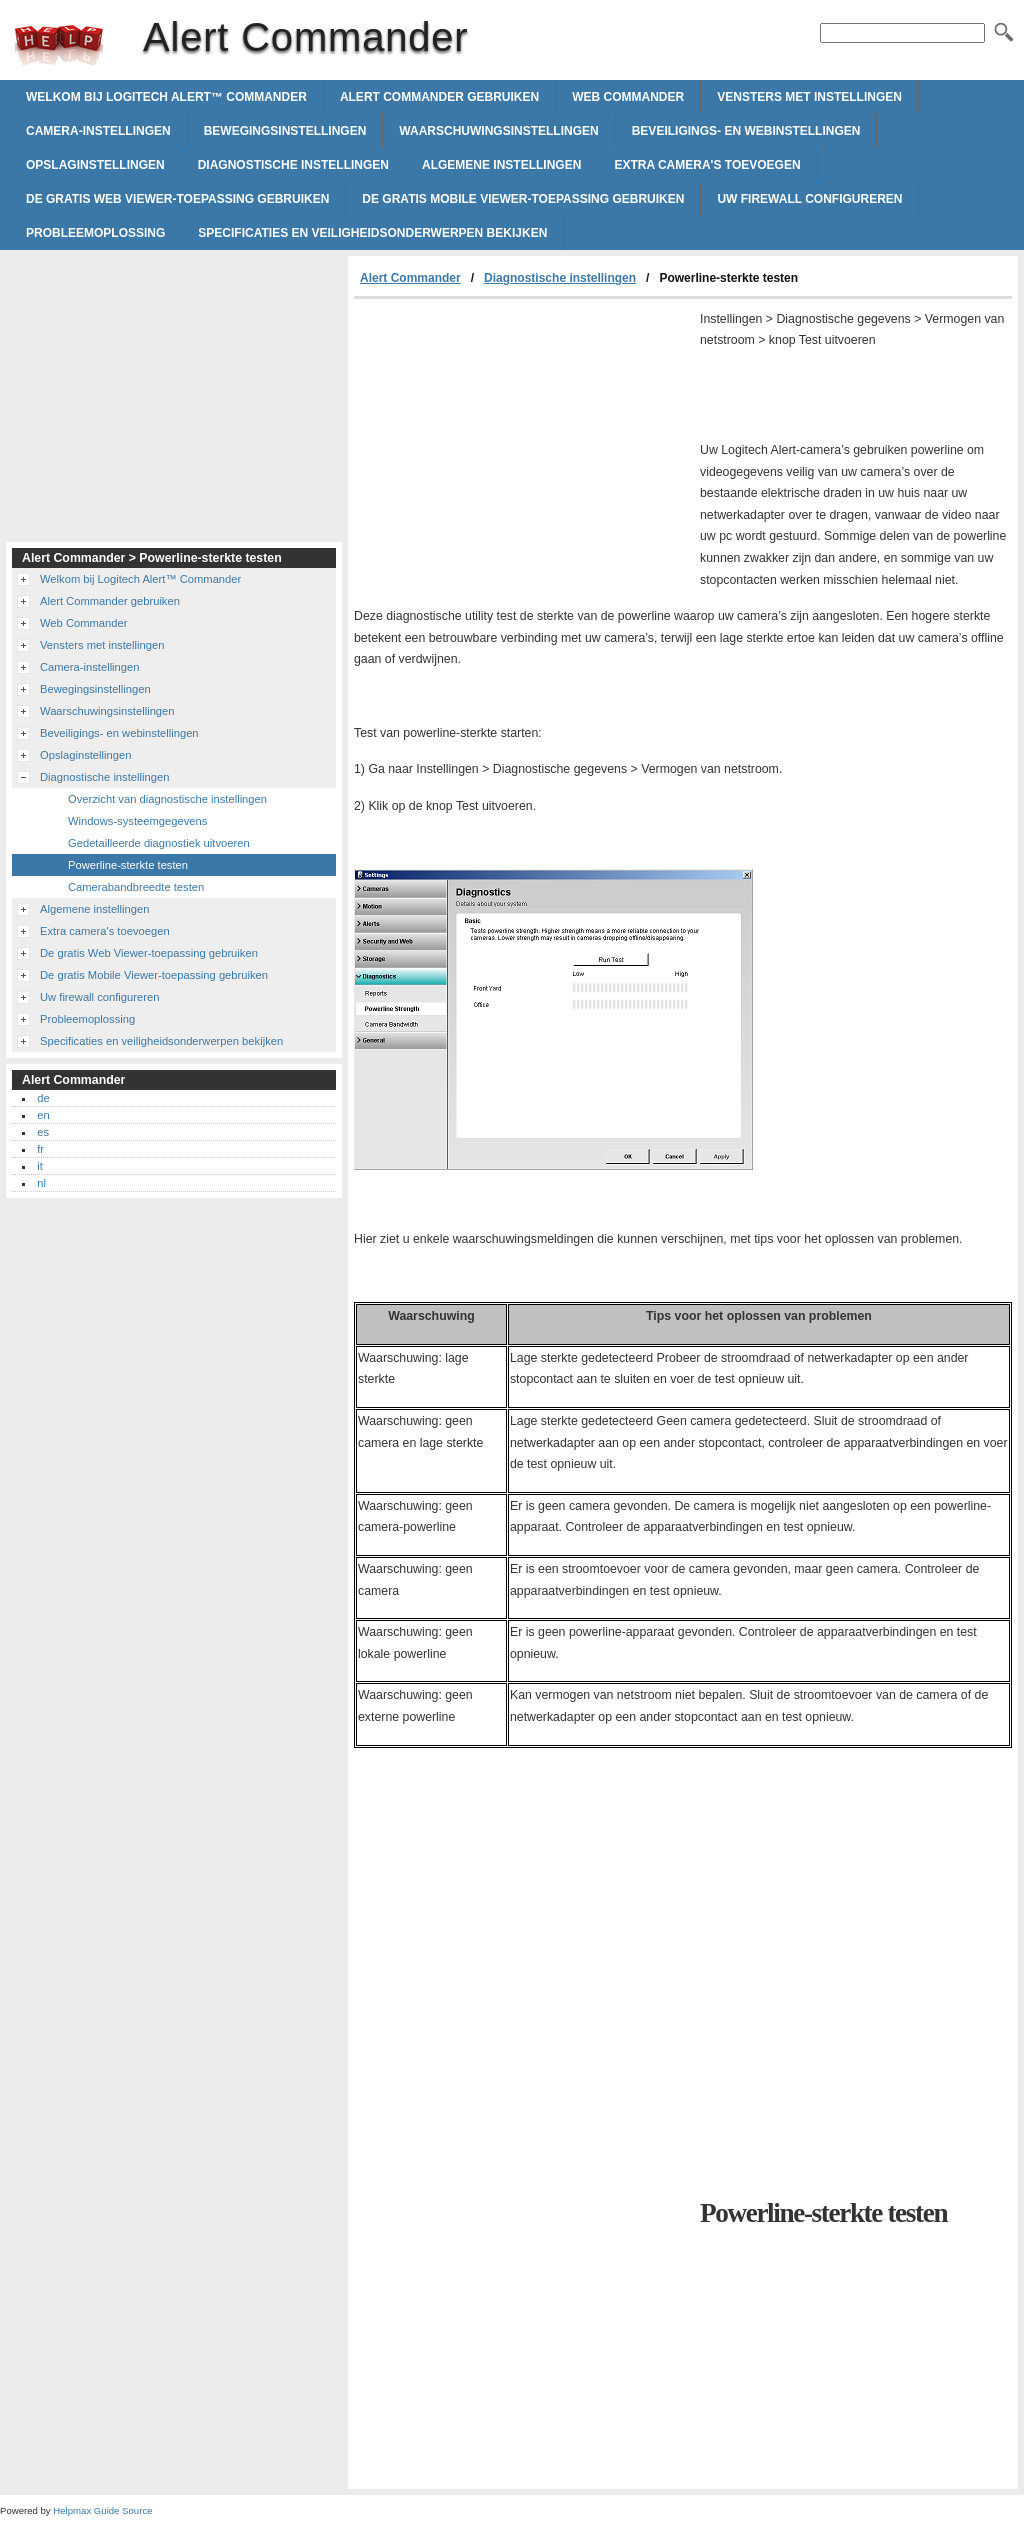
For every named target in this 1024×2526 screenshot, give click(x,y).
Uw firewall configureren (809, 199)
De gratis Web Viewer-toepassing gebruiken (177, 199)
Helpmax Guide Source (102, 2510)
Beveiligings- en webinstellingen (746, 131)
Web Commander (628, 97)
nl (41, 1183)
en (43, 1115)
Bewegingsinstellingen (285, 131)
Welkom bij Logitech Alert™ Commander (166, 97)
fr (40, 1149)
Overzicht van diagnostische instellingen (167, 799)
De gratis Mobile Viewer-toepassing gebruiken (523, 199)
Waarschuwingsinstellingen (498, 131)
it (40, 1166)
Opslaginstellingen (95, 165)
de (43, 1098)
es (43, 1132)
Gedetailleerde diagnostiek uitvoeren (159, 843)
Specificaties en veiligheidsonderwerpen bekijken (372, 233)
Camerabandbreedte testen (136, 887)
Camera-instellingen (98, 131)
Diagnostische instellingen (293, 165)
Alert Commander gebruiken (439, 97)
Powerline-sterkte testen (128, 865)
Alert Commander (59, 45)
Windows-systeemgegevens (137, 821)
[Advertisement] (522, 449)
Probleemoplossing (95, 233)
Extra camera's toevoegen (707, 165)
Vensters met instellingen (809, 97)
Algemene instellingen (501, 165)
